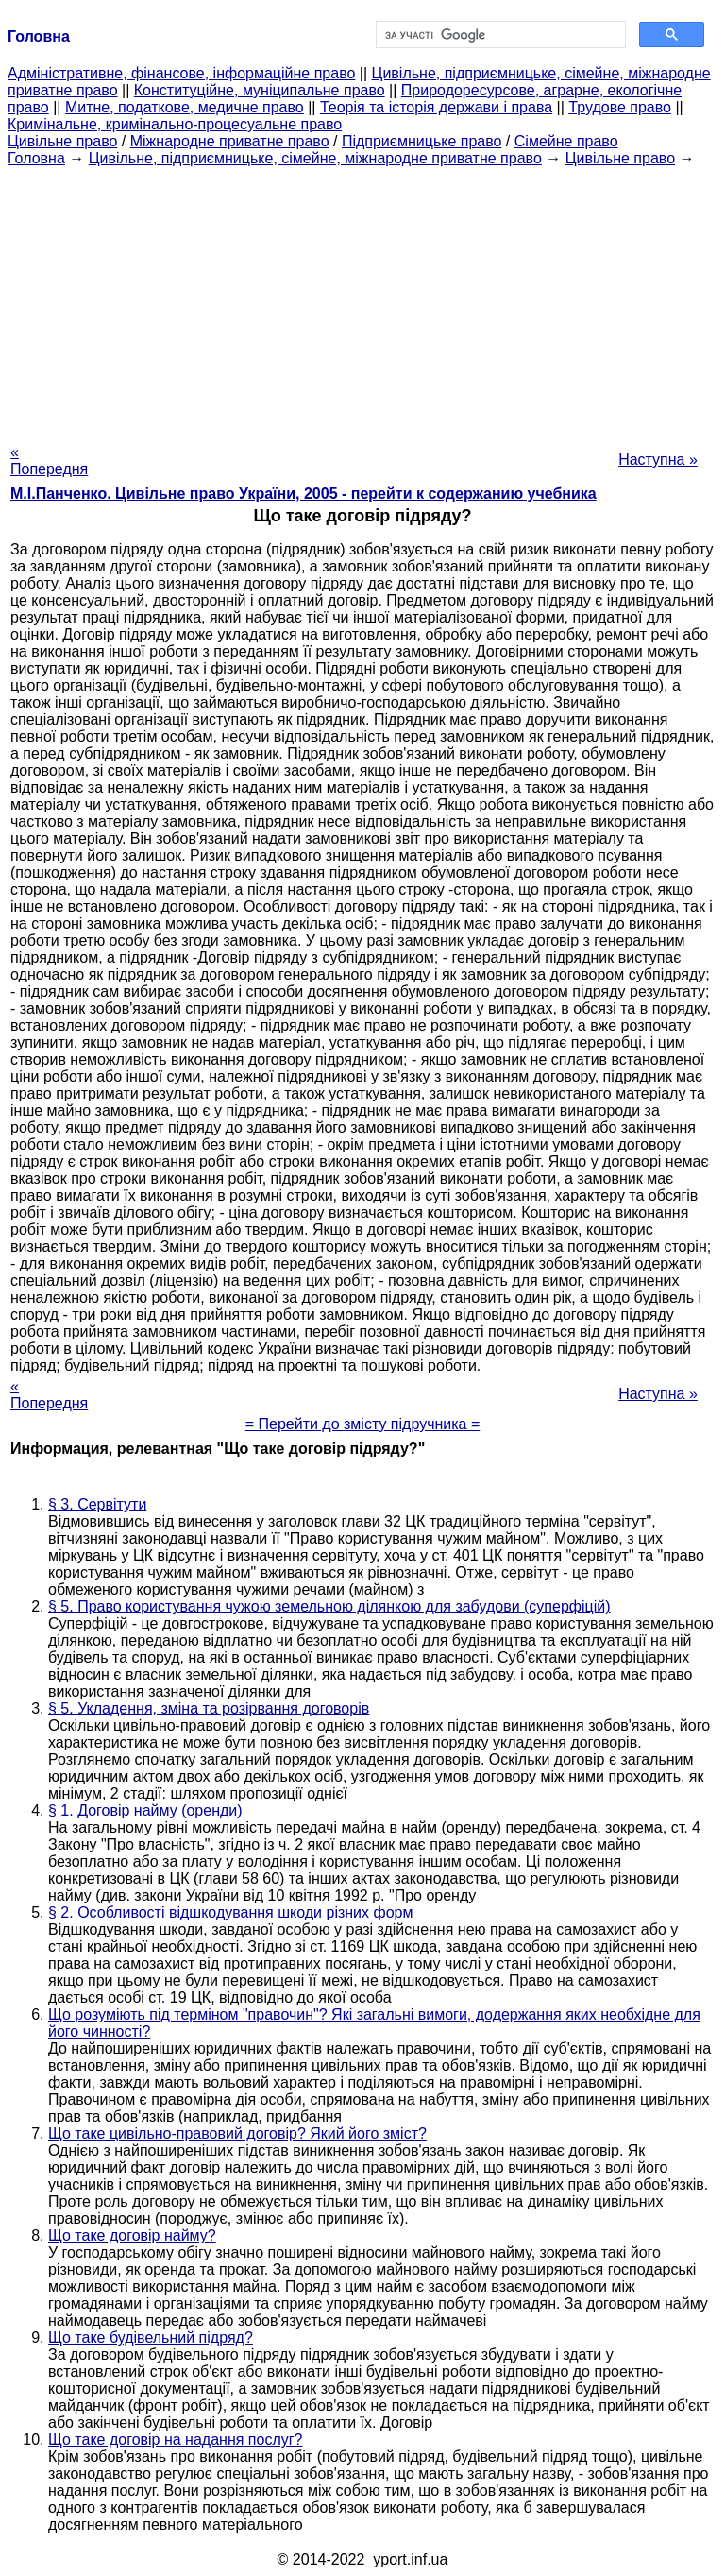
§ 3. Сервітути (97, 1504)
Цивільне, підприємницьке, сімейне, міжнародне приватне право (315, 158)
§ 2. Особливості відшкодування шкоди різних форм (230, 1912)
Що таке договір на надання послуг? (175, 2439)
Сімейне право (566, 141)
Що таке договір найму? (132, 2235)
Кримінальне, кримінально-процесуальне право (175, 124)
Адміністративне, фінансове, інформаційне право (181, 73)
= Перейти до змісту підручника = (363, 1424)
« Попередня (49, 460)
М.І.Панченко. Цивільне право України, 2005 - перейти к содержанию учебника (303, 494)
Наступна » (658, 460)
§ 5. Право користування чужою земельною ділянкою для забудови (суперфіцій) (329, 1606)
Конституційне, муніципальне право (259, 90)
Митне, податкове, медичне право (184, 107)
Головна (36, 158)
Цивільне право (62, 141)
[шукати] (499, 34)
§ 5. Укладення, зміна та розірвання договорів (208, 1708)
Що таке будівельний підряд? (150, 2337)
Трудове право (619, 107)
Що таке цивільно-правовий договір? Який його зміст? (237, 2133)
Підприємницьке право (422, 141)
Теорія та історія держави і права (436, 107)
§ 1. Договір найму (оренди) (145, 1810)
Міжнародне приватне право (229, 141)
